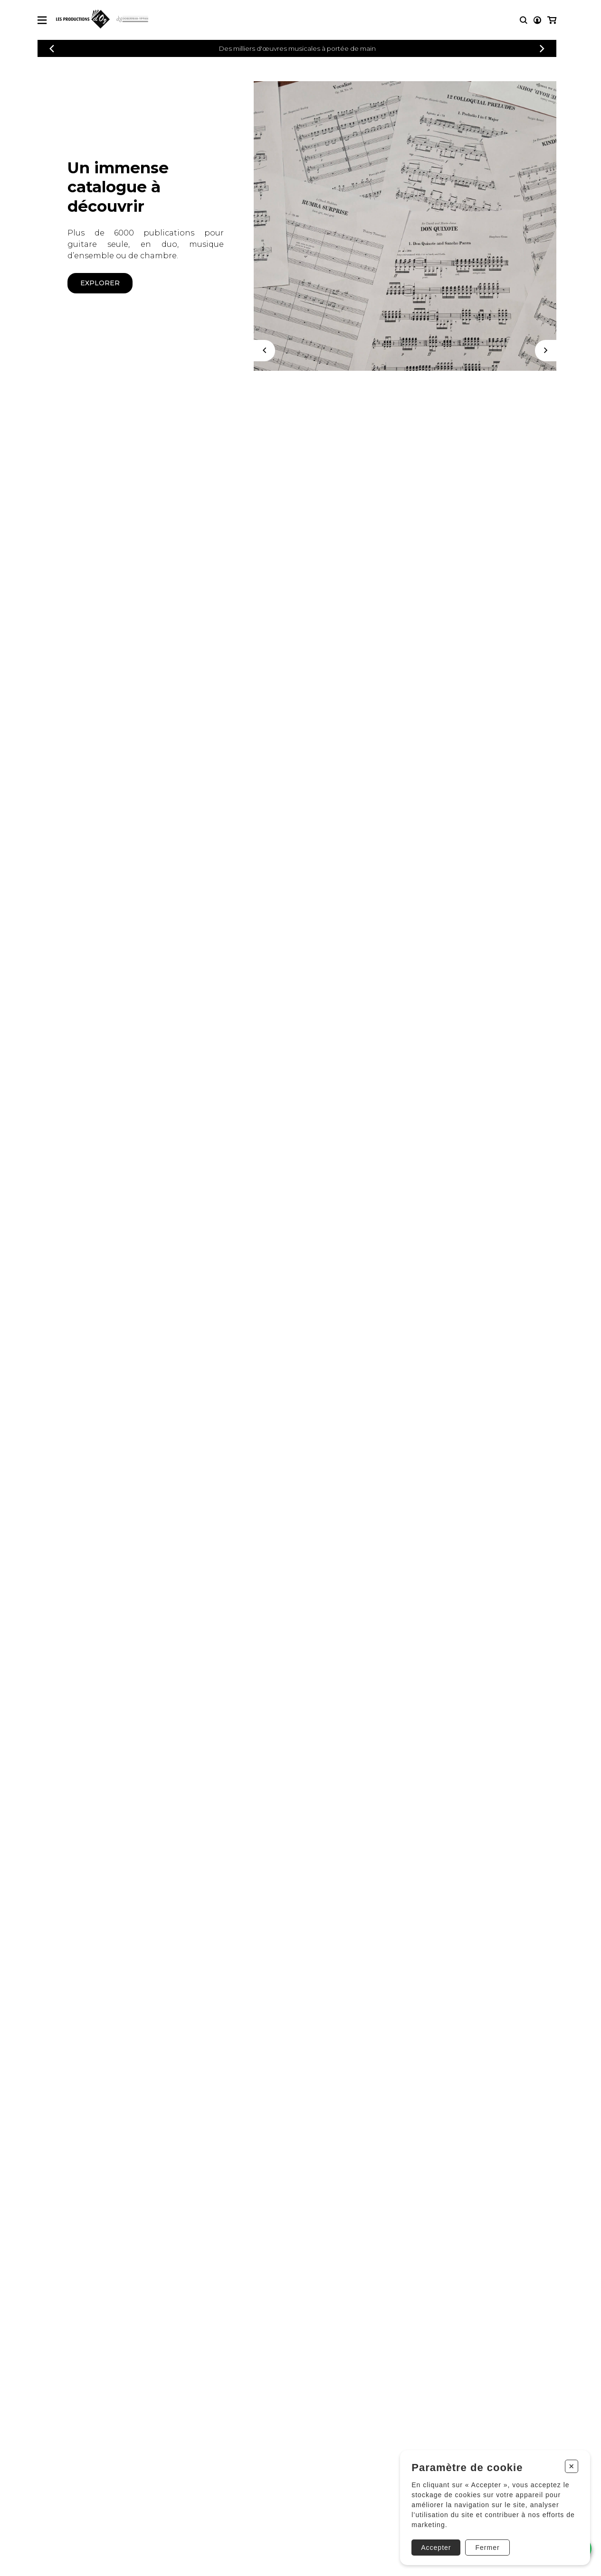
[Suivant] (545, 350)
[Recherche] (523, 20)
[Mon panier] (551, 20)
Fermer (487, 2546)
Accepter (435, 2546)
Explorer (100, 283)
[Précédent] (51, 48)
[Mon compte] (537, 20)
